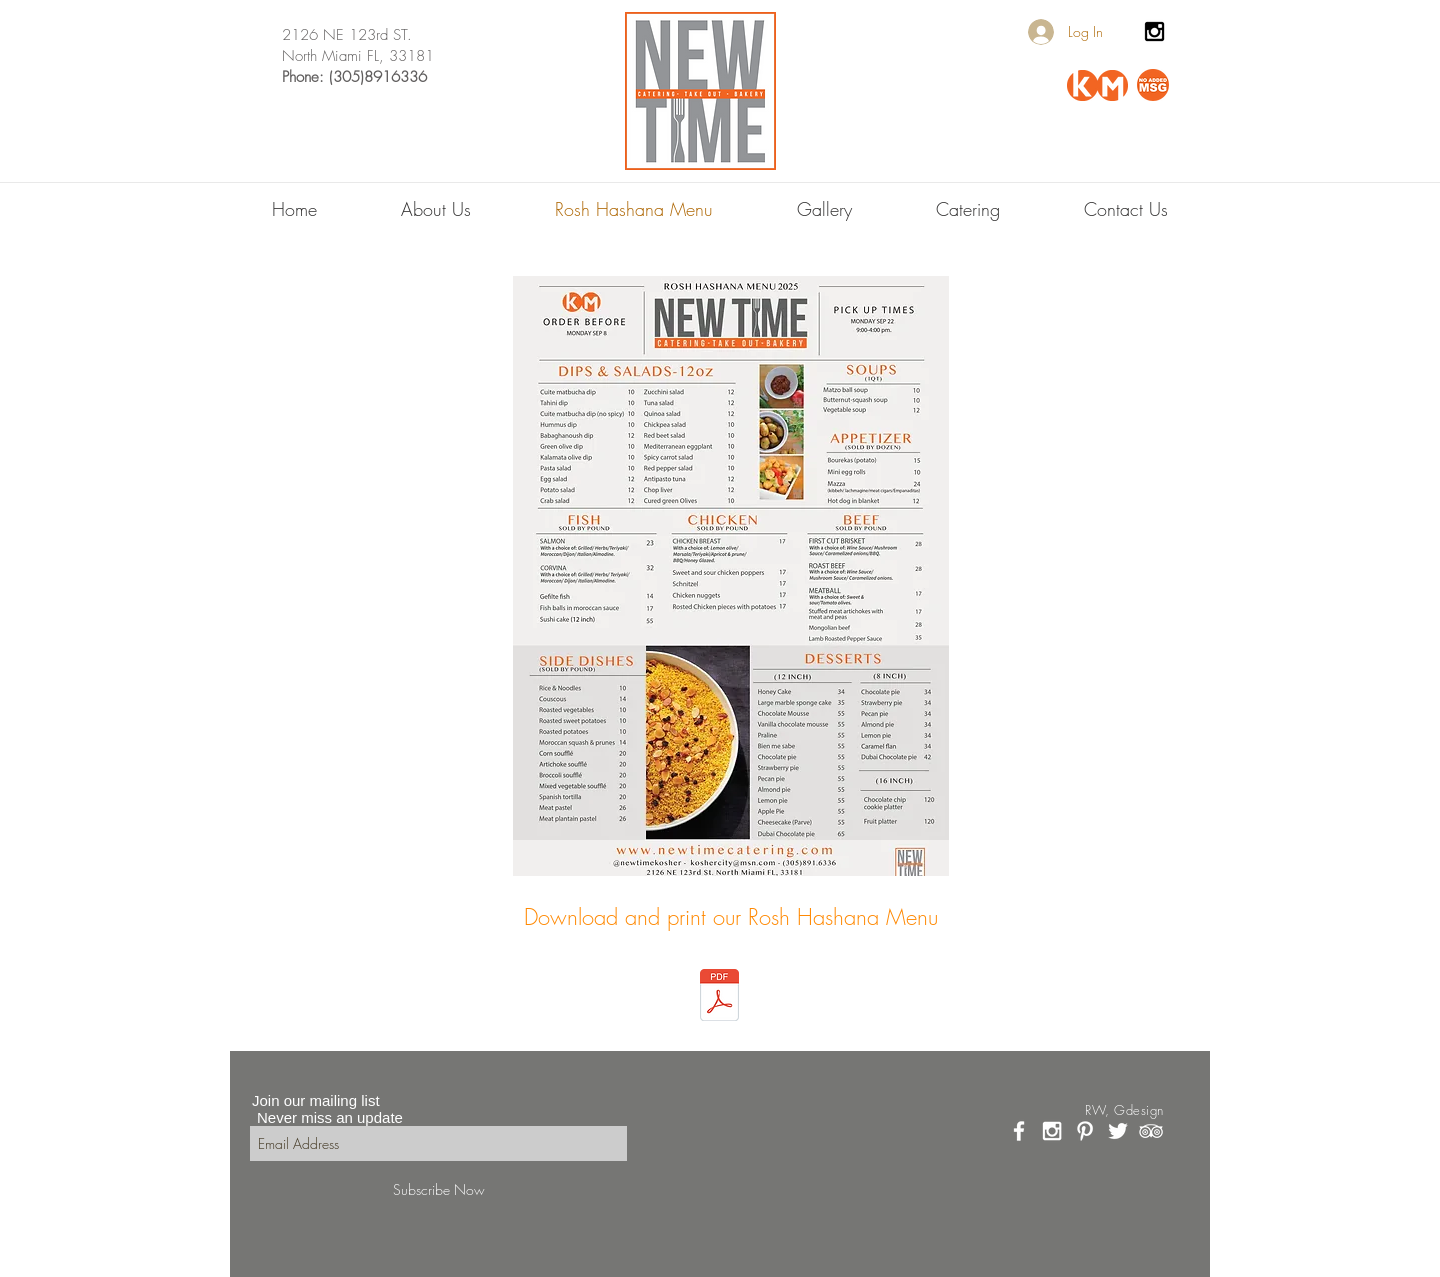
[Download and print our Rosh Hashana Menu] (731, 917)
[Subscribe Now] (438, 1189)
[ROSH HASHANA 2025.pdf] (719, 997)
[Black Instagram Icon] (1154, 31)
